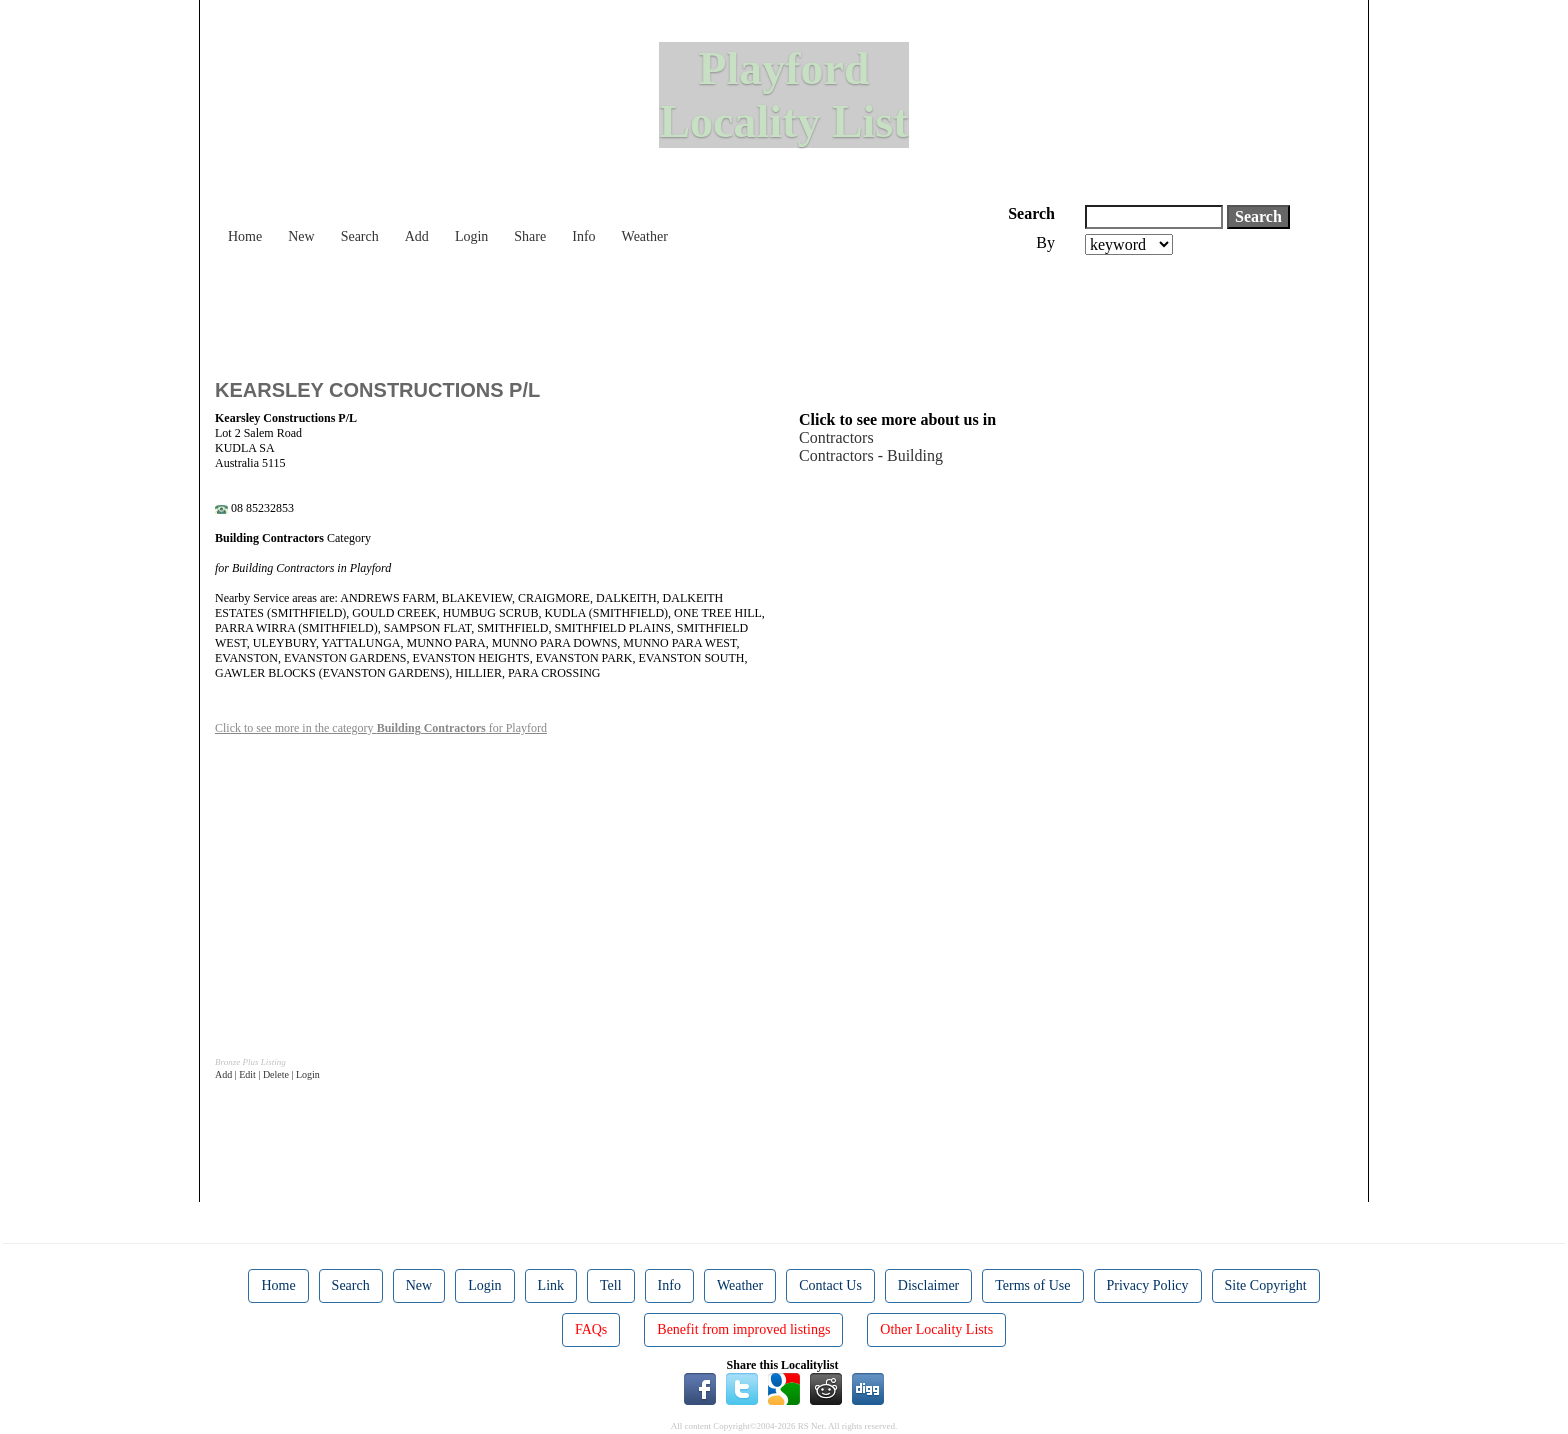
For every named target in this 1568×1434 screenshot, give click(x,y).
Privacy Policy (1148, 1285)
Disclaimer (928, 1285)
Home (245, 236)
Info (583, 236)
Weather (645, 236)
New (301, 236)
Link (551, 1285)
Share (530, 236)
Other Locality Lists (936, 1329)
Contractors (836, 437)
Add (417, 236)
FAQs (591, 1329)
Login (471, 236)
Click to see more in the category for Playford (381, 728)
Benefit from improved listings (743, 1329)
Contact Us (830, 1285)
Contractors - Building (871, 455)
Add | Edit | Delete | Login (267, 1074)
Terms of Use (1032, 1285)
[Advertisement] (579, 310)
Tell (611, 1285)
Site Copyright (1266, 1285)
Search (360, 236)
